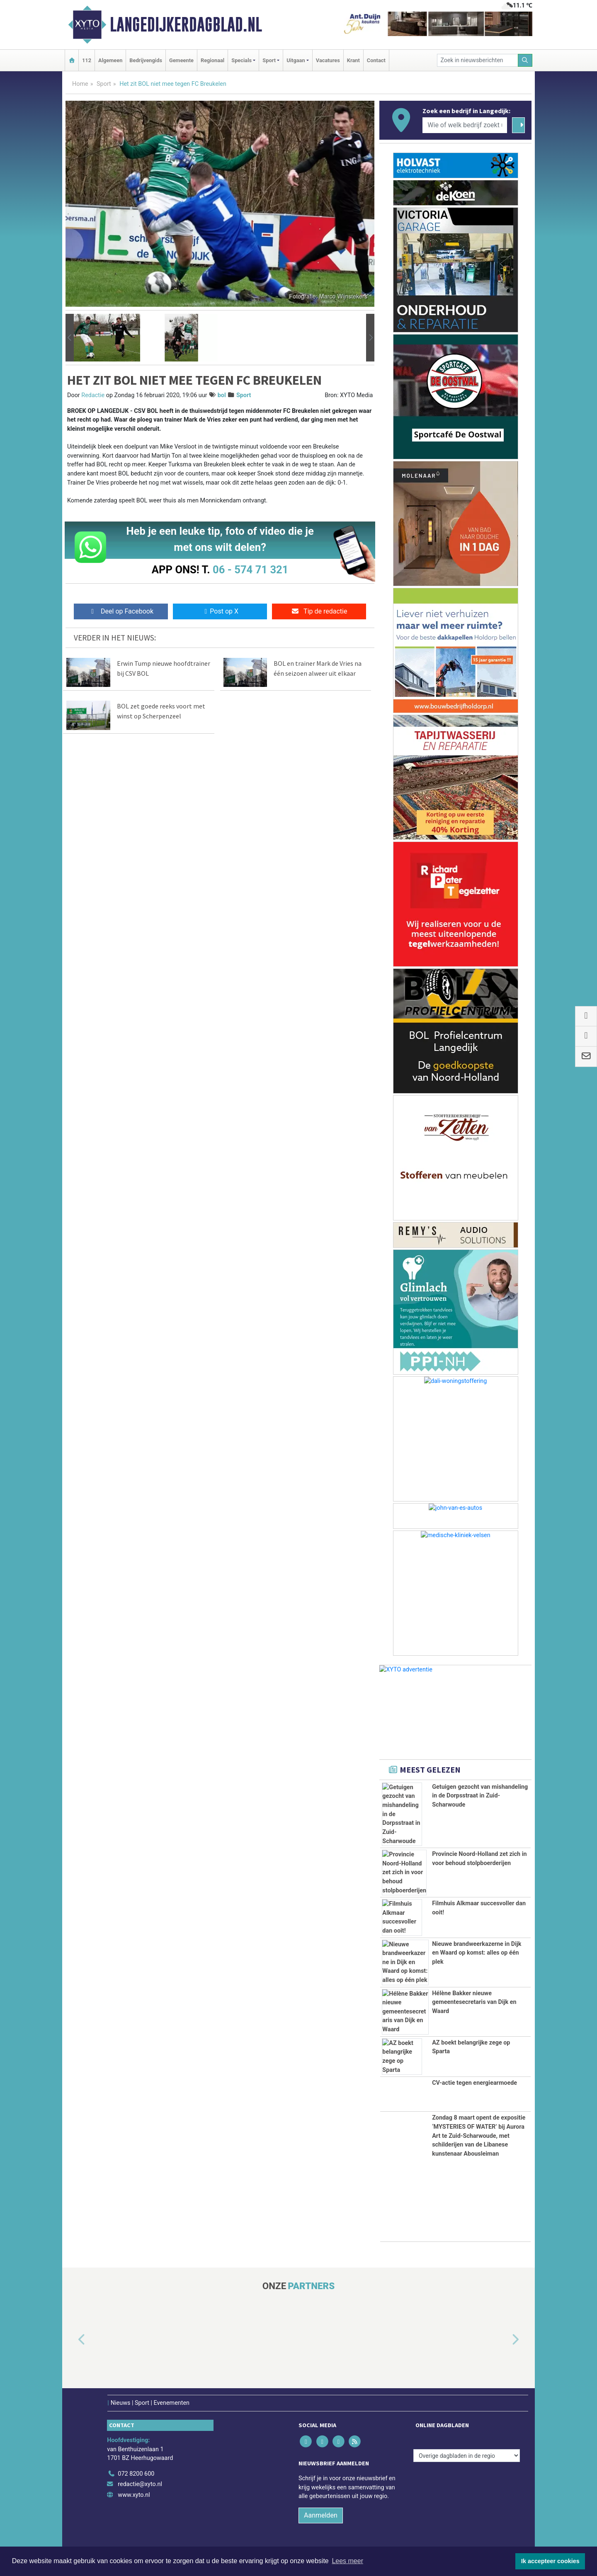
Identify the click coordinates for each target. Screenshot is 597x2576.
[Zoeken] (525, 60)
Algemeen (110, 60)
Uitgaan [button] (295, 60)
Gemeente (181, 60)
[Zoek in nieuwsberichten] (477, 60)
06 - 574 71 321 (250, 569)
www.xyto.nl (134, 2494)
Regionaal (212, 60)
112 (86, 60)
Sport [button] (269, 60)
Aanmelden (320, 2515)
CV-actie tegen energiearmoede (474, 2082)
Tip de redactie (319, 611)
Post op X (219, 611)
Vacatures (328, 60)
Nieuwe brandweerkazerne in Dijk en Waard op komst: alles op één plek (476, 1952)
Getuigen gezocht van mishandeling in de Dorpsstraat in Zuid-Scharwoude (480, 1795)
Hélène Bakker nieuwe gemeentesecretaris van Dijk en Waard (474, 2002)
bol (222, 395)
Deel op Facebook (120, 611)
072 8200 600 (136, 2473)
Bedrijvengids (145, 60)
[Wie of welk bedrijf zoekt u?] (464, 125)
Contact (376, 60)
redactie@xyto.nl (140, 2484)
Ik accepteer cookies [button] (550, 2561)
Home (80, 83)
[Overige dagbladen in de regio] (466, 2455)
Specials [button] (241, 60)
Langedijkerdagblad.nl (186, 24)
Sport (104, 83)
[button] (70, 338)
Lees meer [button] (347, 2560)
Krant (353, 60)
